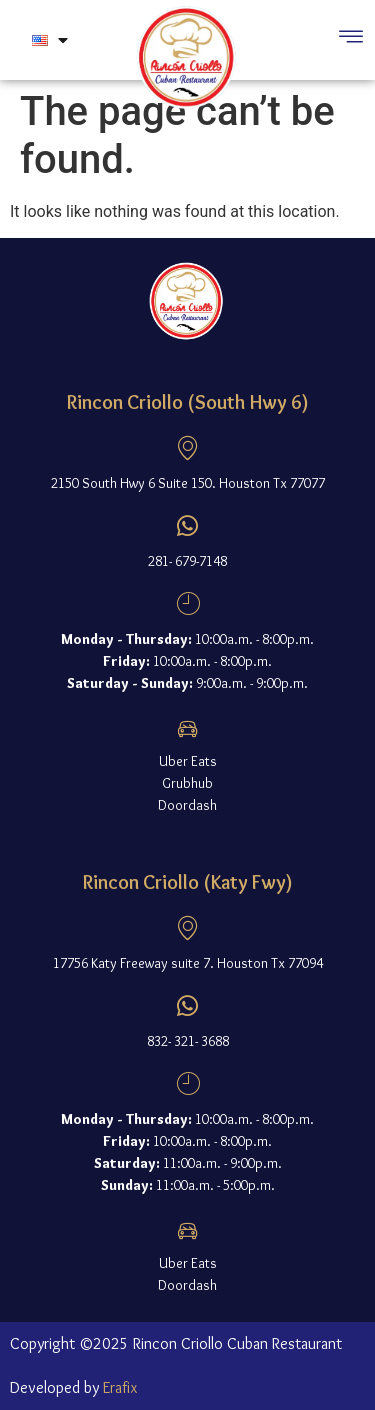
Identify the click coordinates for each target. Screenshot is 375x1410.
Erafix (120, 1387)
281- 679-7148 (187, 561)
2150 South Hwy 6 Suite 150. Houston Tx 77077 (188, 483)
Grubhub (187, 783)
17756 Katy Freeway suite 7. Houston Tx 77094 (188, 963)
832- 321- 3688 (188, 1041)
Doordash (187, 805)
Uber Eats (188, 761)
